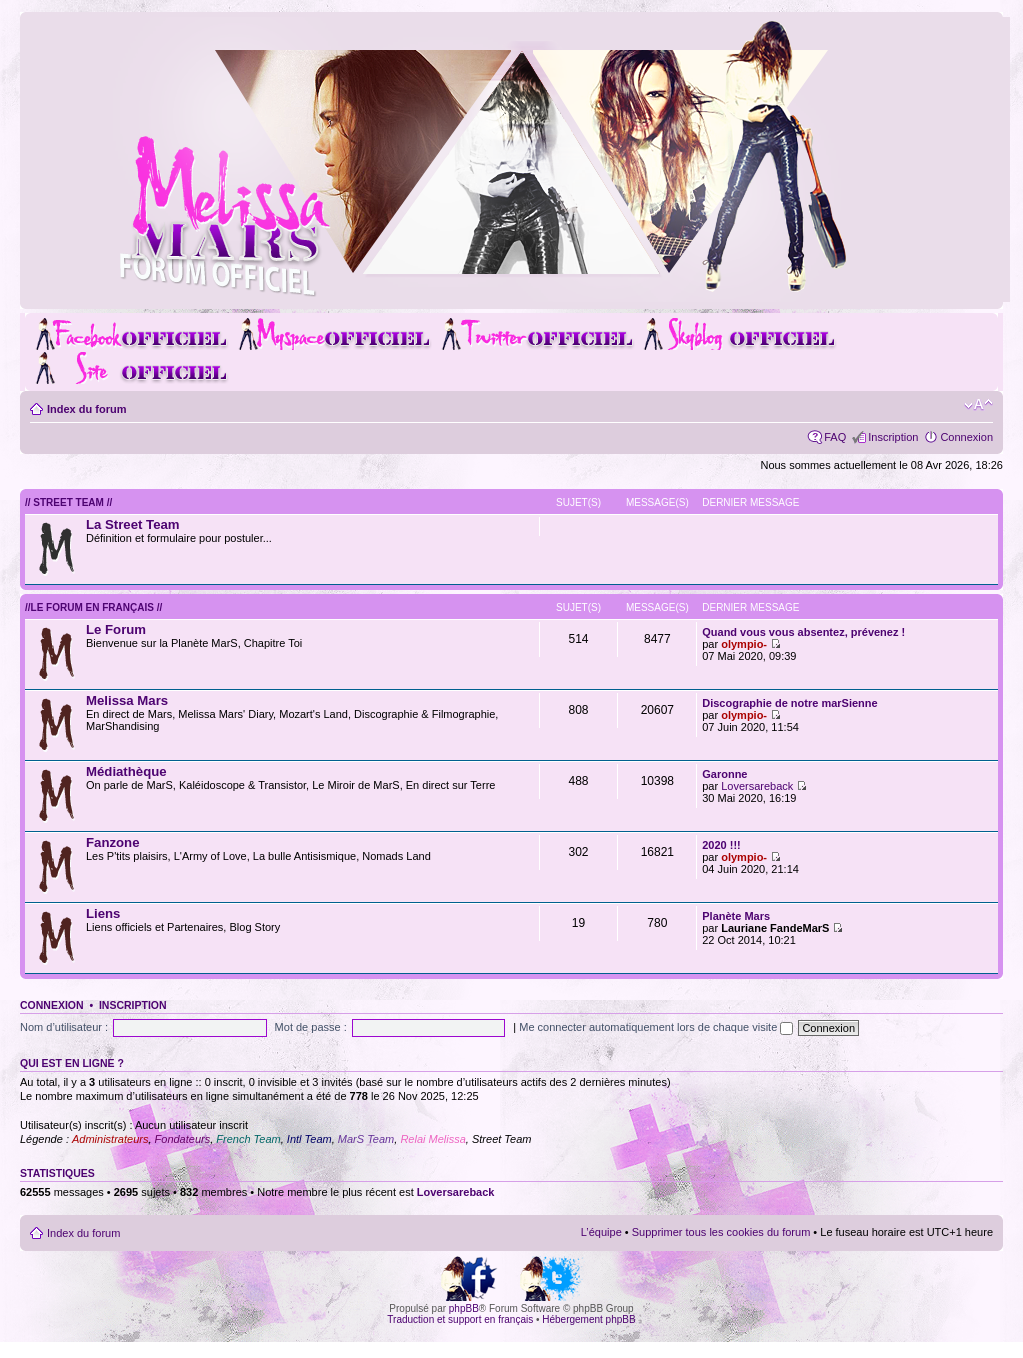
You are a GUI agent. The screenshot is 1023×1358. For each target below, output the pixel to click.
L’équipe (601, 1232)
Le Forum (116, 629)
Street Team (502, 1139)
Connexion (966, 437)
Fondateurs (183, 1139)
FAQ (835, 437)
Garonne (724, 774)
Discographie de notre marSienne (789, 703)
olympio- (744, 644)
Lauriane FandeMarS (775, 928)
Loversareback (757, 786)
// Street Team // (68, 502)
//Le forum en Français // (93, 607)
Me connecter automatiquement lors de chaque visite (656, 1027)
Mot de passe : (311, 1027)
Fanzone (112, 842)
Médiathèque (126, 771)
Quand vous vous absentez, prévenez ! (803, 632)
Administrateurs (110, 1139)
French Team (248, 1139)
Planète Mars (736, 916)
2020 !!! (721, 845)
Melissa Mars (127, 700)
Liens (103, 913)
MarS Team (366, 1139)
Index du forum (86, 409)
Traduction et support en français (460, 1319)
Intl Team (309, 1139)
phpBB (464, 1308)
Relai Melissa (432, 1139)
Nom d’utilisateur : (64, 1027)
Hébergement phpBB (588, 1319)
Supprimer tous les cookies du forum (721, 1232)
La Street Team (133, 524)
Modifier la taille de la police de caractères (978, 405)
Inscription (893, 437)
